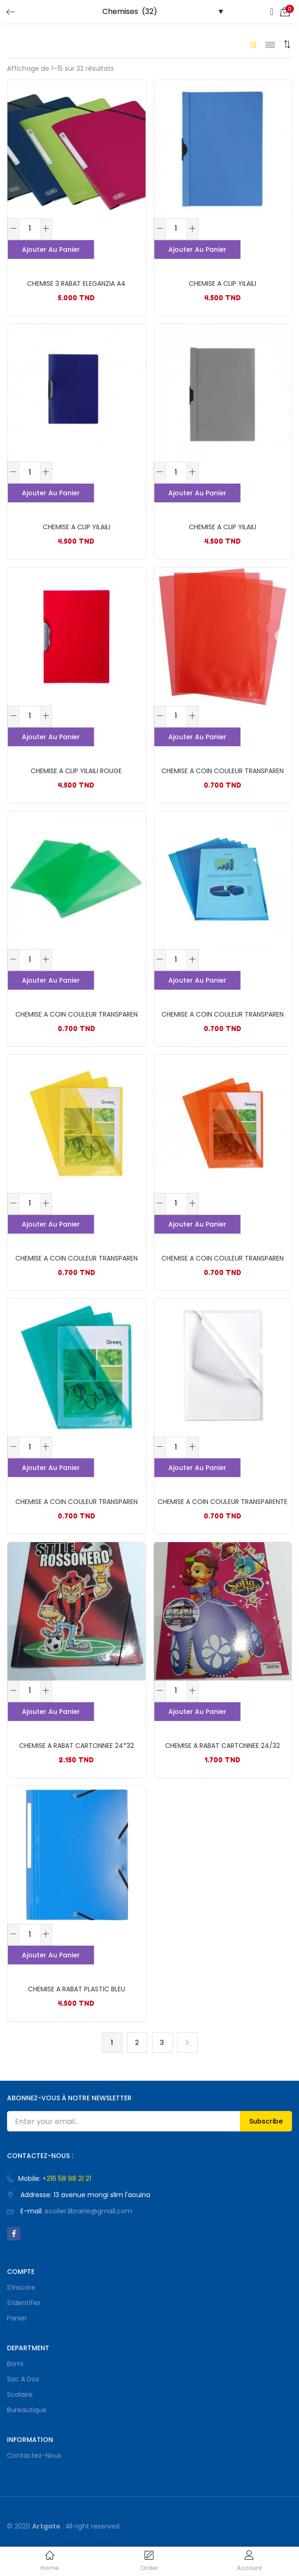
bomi (15, 2363)
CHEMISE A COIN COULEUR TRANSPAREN (222, 770)
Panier (17, 2318)
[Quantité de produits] (30, 228)
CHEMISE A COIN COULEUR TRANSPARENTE (222, 1501)
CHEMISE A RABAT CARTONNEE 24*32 (76, 1745)
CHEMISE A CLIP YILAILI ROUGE (76, 770)
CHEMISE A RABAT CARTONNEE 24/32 (222, 1745)
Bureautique (27, 2409)
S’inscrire (21, 2287)
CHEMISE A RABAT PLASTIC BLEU (76, 1989)
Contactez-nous (34, 2455)
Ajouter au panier (51, 249)
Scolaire (20, 2394)
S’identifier (24, 2302)
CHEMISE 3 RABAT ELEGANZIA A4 (76, 283)
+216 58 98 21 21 (66, 2178)
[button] (285, 11)
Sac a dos (23, 2379)
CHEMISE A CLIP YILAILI (222, 283)
